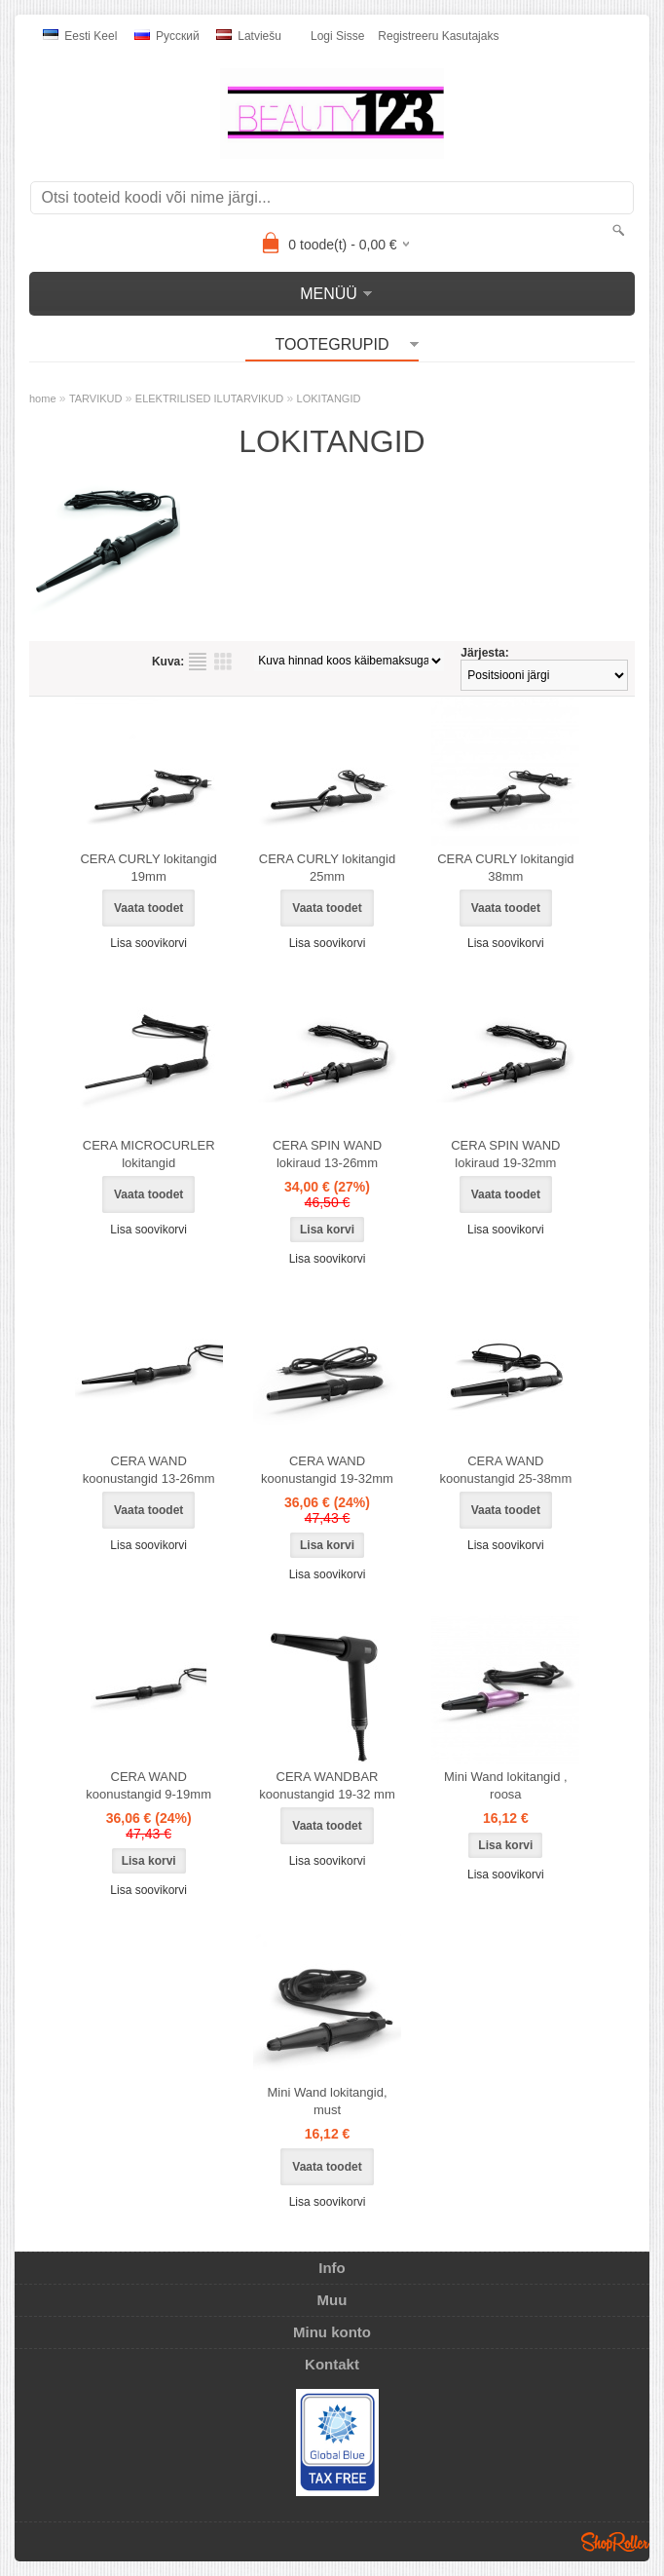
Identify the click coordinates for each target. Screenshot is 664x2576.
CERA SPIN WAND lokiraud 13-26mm (327, 1154)
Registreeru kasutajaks (438, 36)
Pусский (167, 36)
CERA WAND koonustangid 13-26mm (149, 1470)
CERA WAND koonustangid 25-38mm (505, 1470)
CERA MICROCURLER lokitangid (149, 1154)
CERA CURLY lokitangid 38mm (505, 868)
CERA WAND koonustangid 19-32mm (327, 1470)
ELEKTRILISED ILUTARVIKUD (209, 398)
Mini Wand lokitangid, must (327, 2101)
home (42, 398)
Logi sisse (337, 36)
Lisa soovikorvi (148, 943)
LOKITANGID (329, 398)
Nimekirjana (197, 661)
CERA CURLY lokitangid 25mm (327, 868)
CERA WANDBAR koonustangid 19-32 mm (326, 1785)
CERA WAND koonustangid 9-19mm (148, 1785)
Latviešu (248, 36)
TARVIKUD (96, 398)
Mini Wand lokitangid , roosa (506, 1785)
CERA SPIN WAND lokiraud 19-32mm (505, 1154)
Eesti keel (80, 36)
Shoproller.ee (615, 2542)
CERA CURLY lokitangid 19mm (148, 868)
